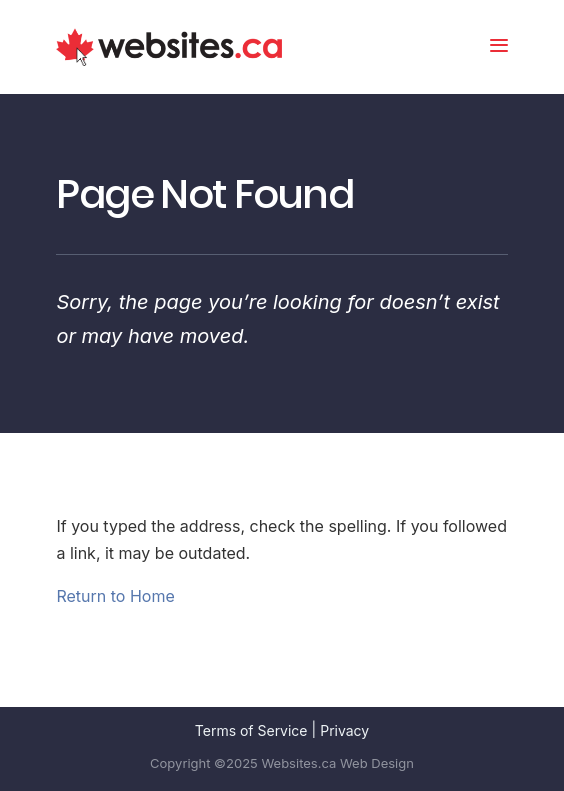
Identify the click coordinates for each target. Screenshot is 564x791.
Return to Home (115, 596)
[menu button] (499, 47)
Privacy (344, 730)
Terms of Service (251, 730)
